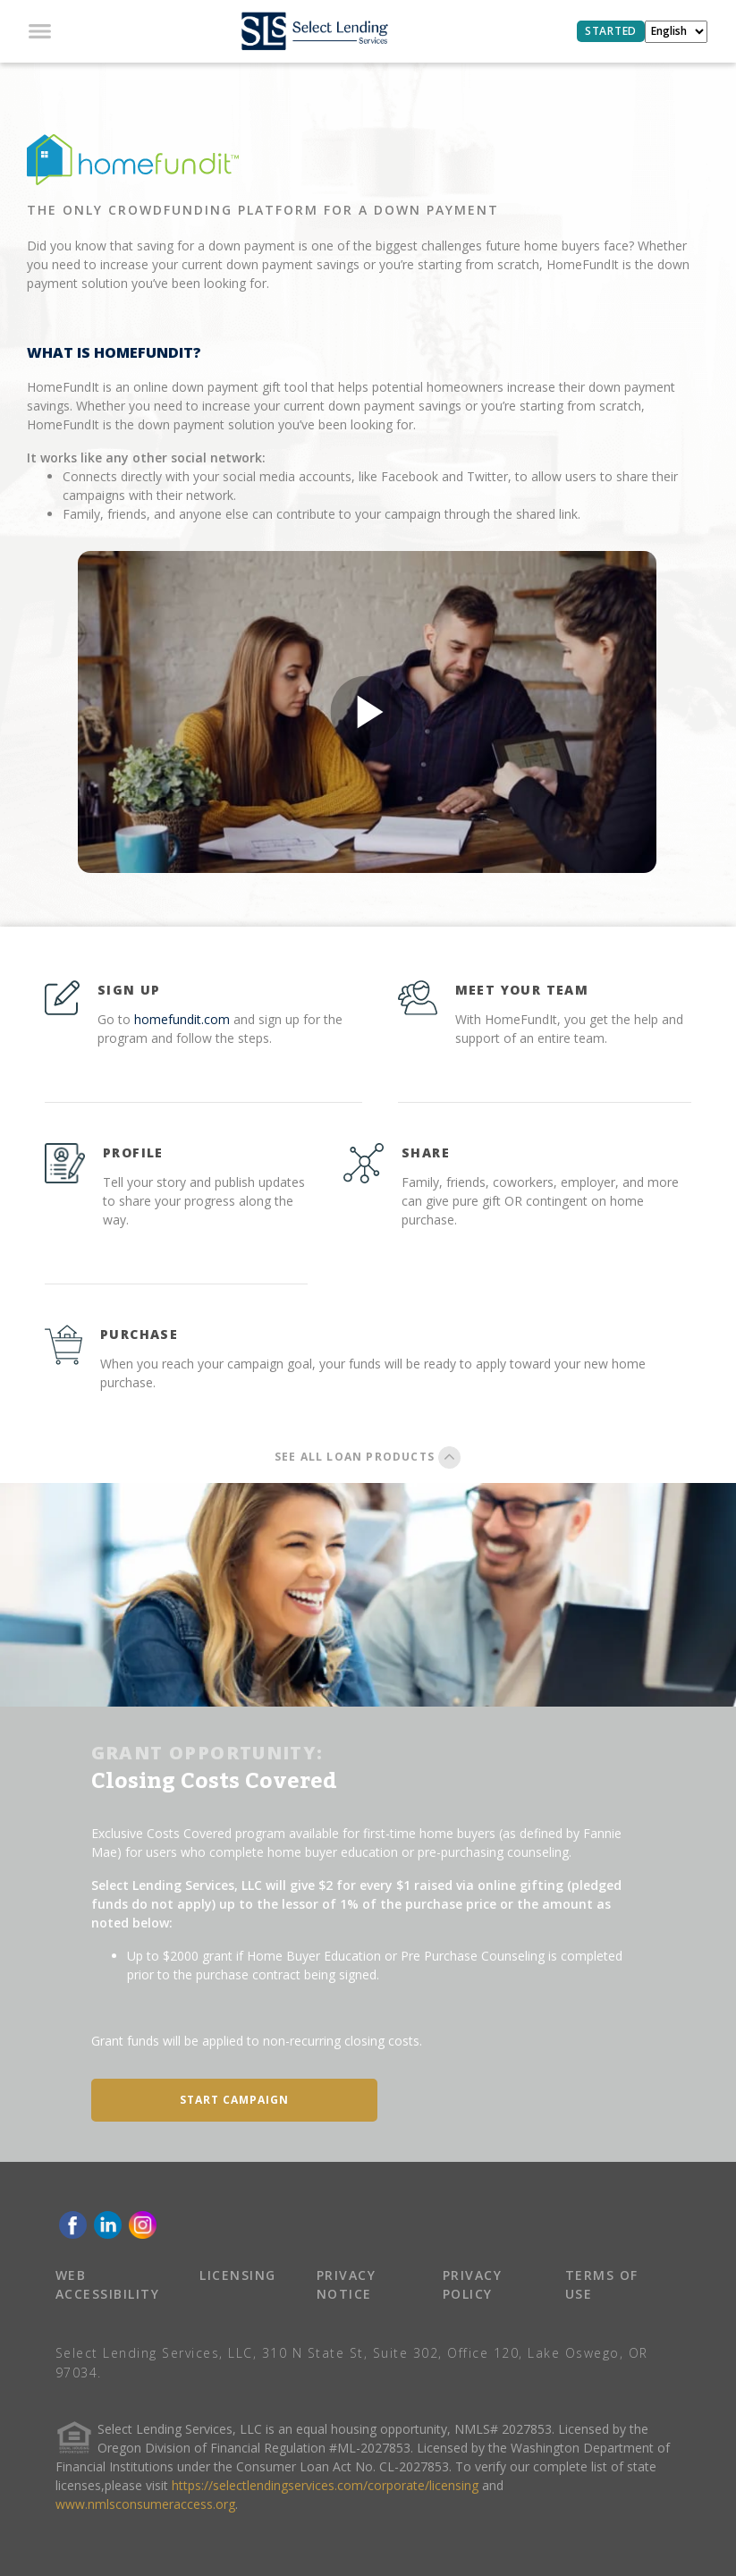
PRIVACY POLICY (473, 2284)
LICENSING (237, 2275)
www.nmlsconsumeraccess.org (145, 2504)
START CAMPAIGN (234, 2099)
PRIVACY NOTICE (346, 2284)
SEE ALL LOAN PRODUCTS (368, 1456)
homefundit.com (182, 1019)
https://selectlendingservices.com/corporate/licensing (325, 2485)
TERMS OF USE (602, 2284)
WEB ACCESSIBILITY (107, 2284)
